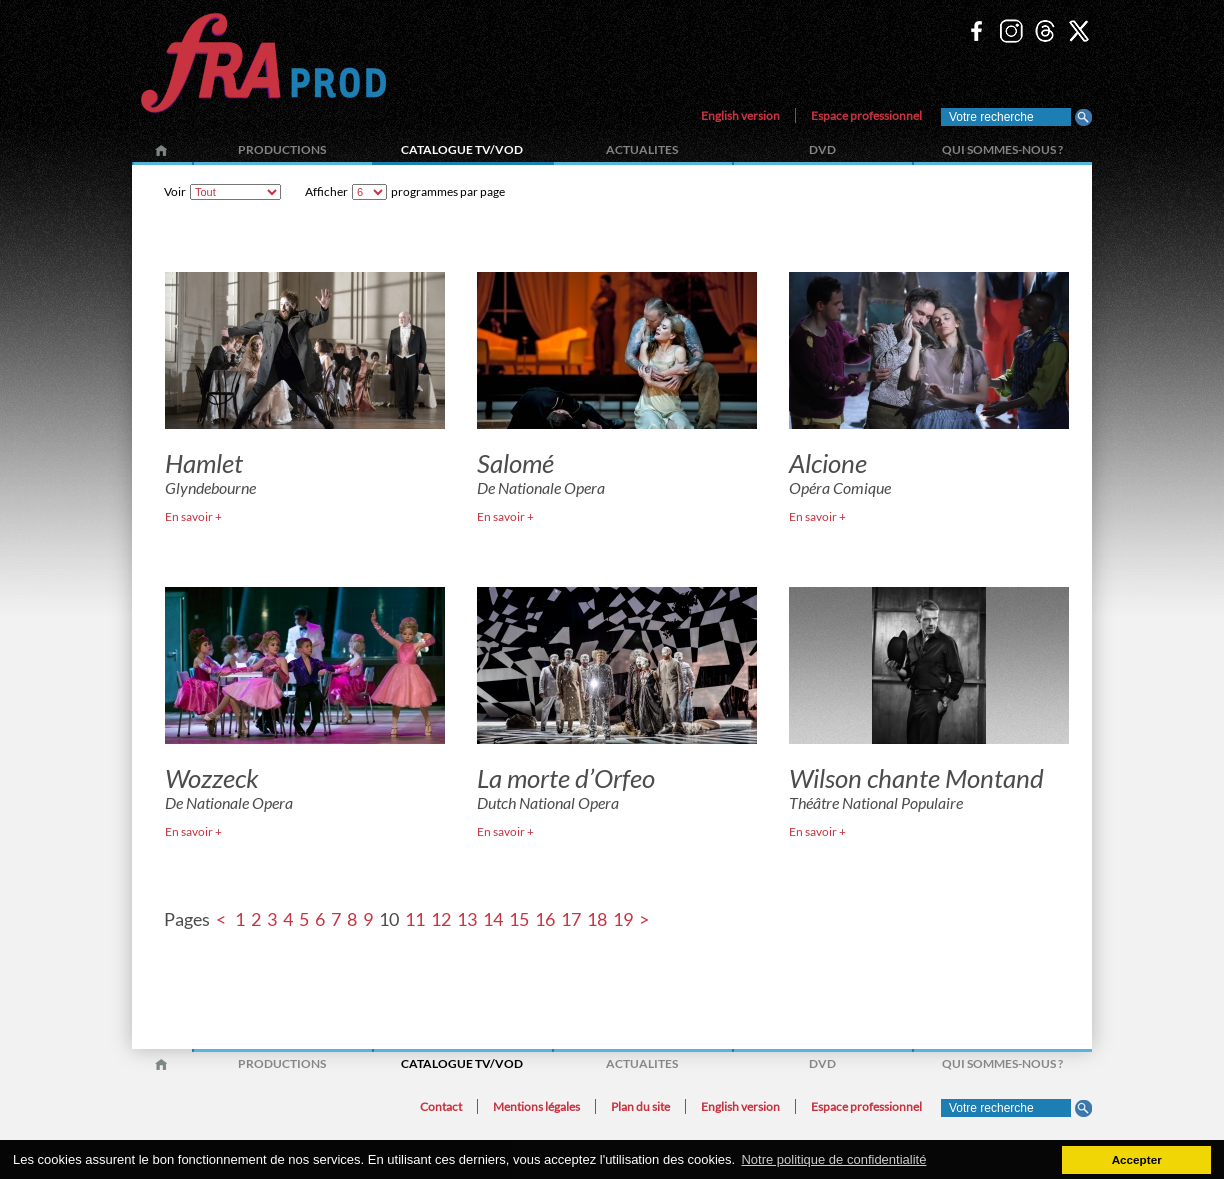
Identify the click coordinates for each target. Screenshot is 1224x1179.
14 (493, 919)
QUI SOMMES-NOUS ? (1002, 149)
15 (519, 919)
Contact (441, 1106)
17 (571, 919)
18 (597, 919)
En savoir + (193, 516)
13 (467, 919)
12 (441, 919)
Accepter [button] (1137, 1159)
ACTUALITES (642, 149)
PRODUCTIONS (282, 149)
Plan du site (640, 1106)
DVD (822, 149)
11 (415, 919)
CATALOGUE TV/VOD (462, 149)
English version (740, 115)
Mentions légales (536, 1106)
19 (623, 919)
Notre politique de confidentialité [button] (833, 1159)
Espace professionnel (866, 115)
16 (545, 919)
